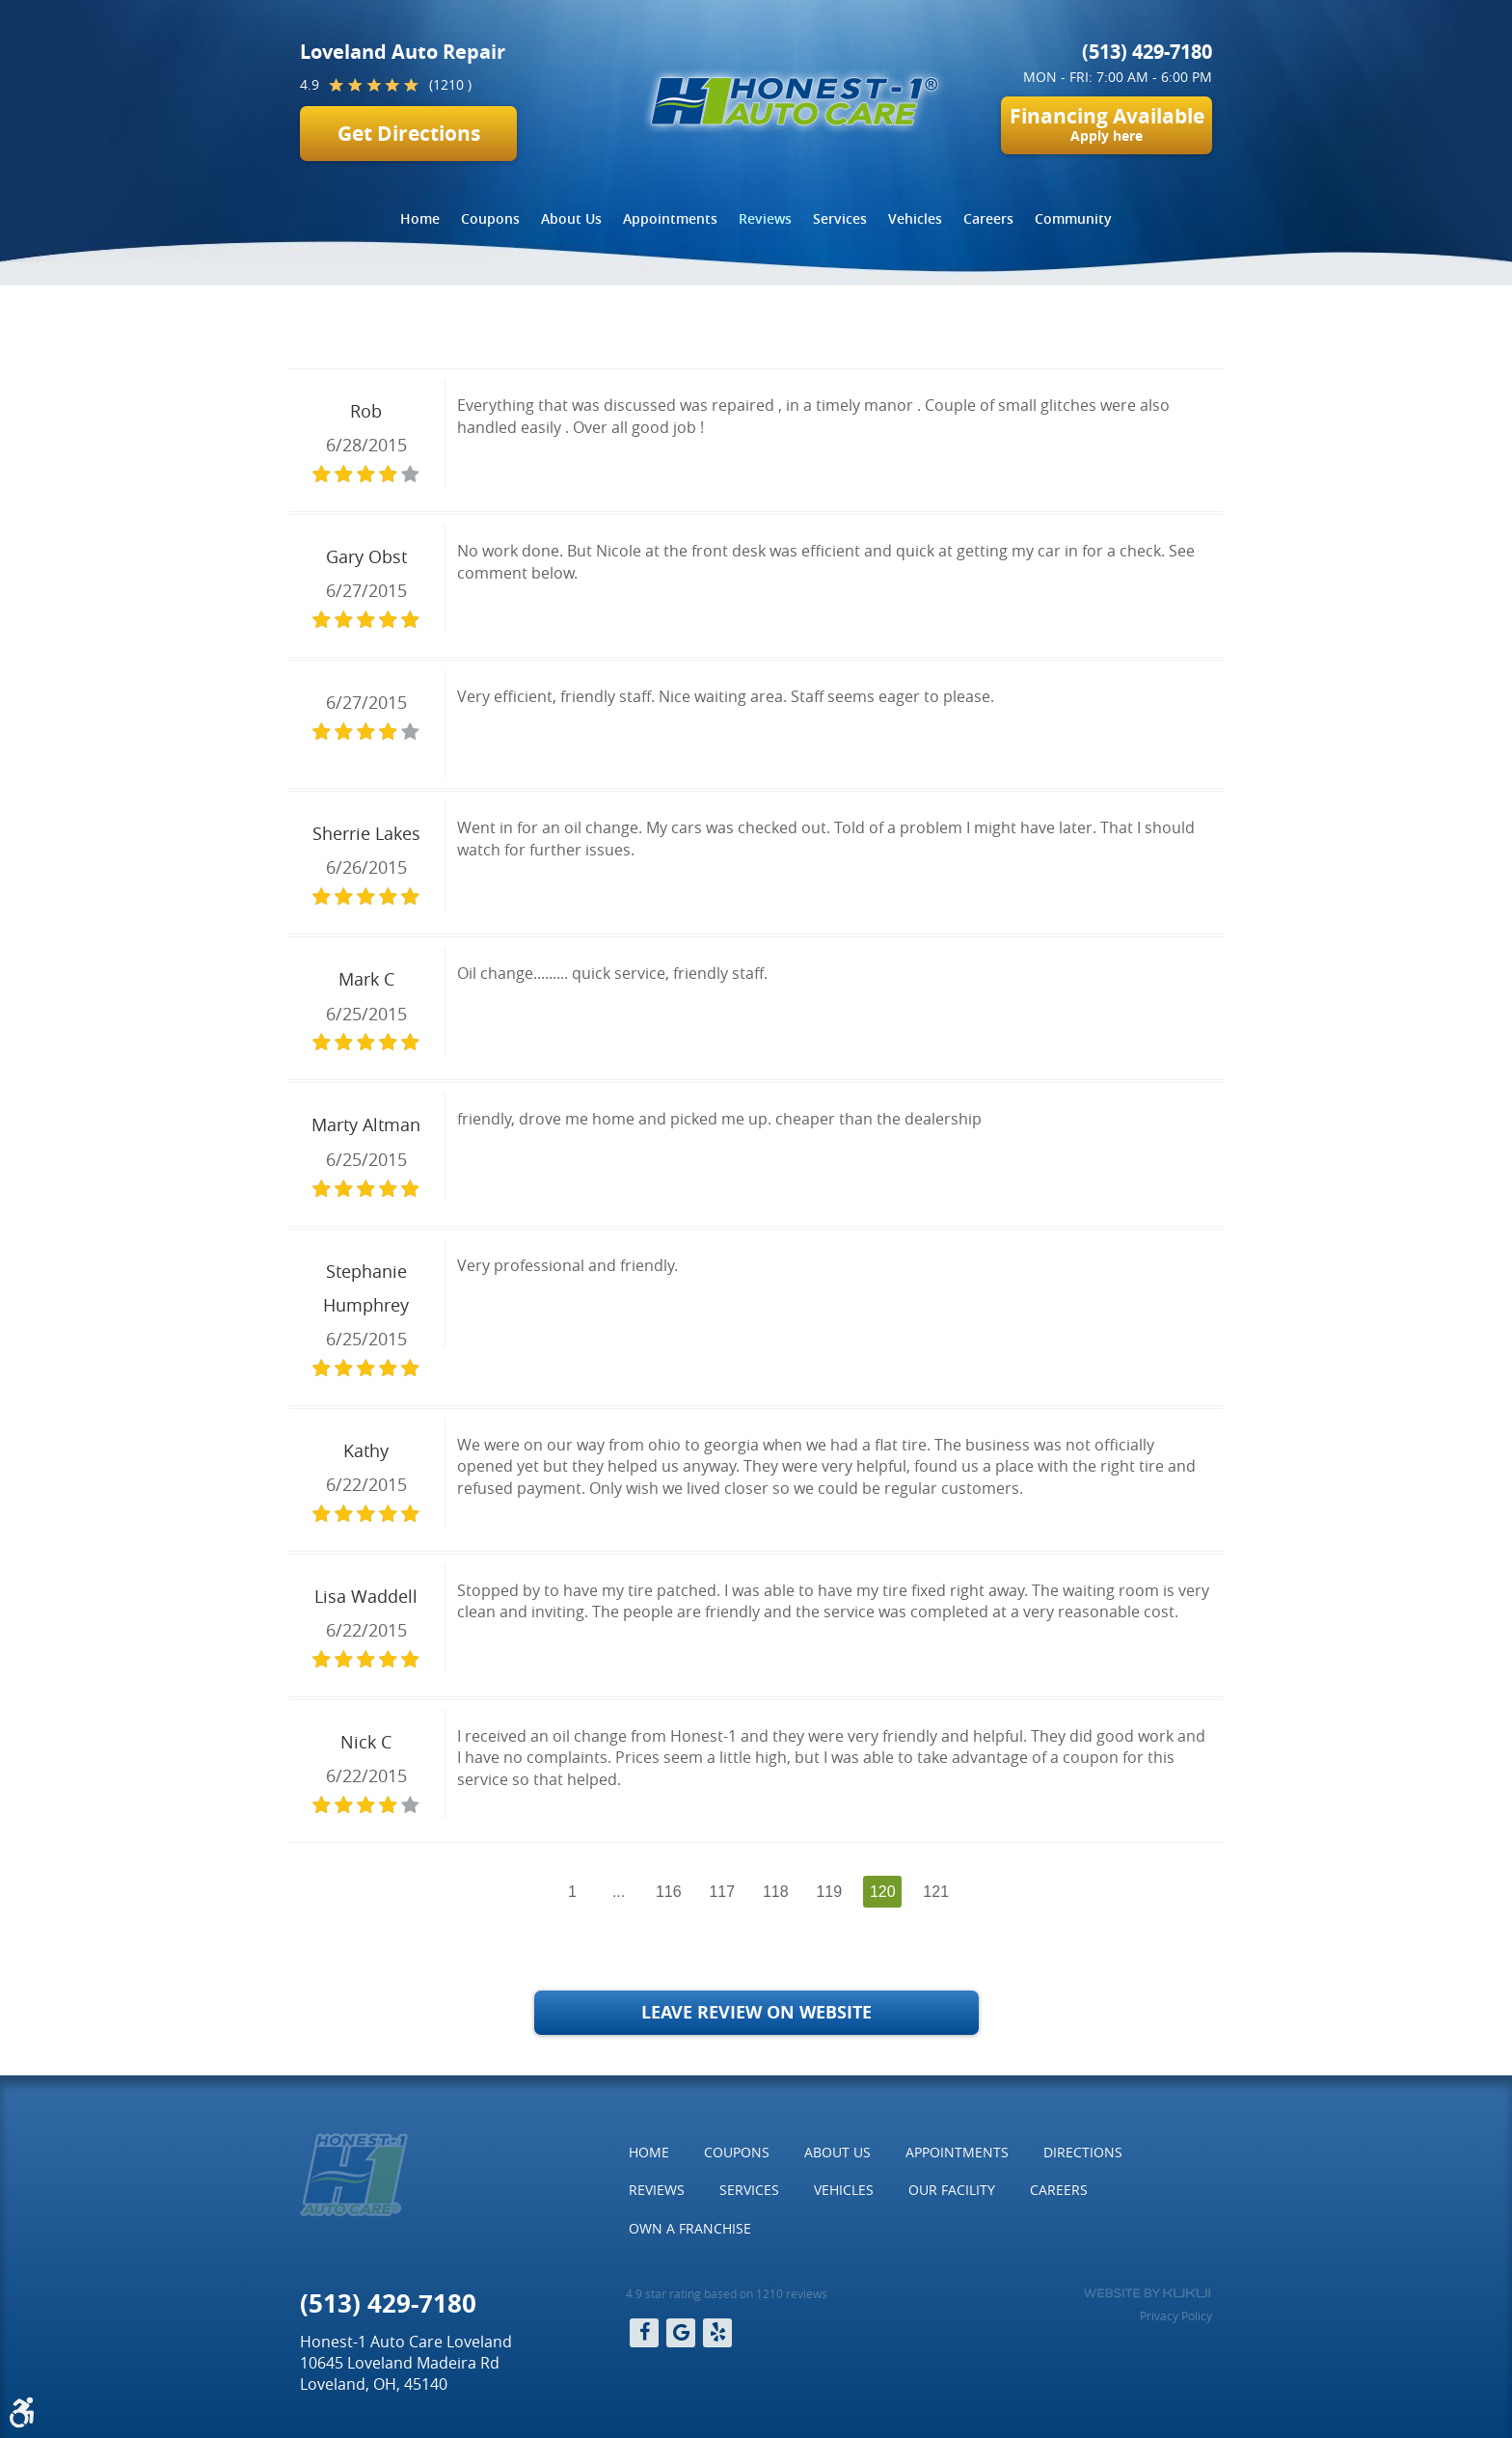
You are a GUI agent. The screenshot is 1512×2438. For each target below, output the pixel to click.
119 (829, 1891)
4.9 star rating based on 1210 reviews (726, 2293)
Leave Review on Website (756, 2012)
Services (840, 218)
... (618, 1891)
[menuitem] (420, 219)
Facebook (644, 2332)
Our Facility (951, 2190)
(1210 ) (450, 84)
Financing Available (1106, 123)
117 (722, 1891)
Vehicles (915, 218)
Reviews (765, 218)
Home (420, 218)
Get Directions (409, 134)
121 (936, 1891)
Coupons (490, 218)
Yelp (717, 2332)
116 (669, 1891)
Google (680, 2332)
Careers (988, 218)
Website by (1147, 2293)
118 (776, 1891)
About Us (571, 218)
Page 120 (582, 330)
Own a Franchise (690, 2228)
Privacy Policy (1176, 2315)
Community (1073, 218)
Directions (1082, 2152)
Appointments (670, 218)
